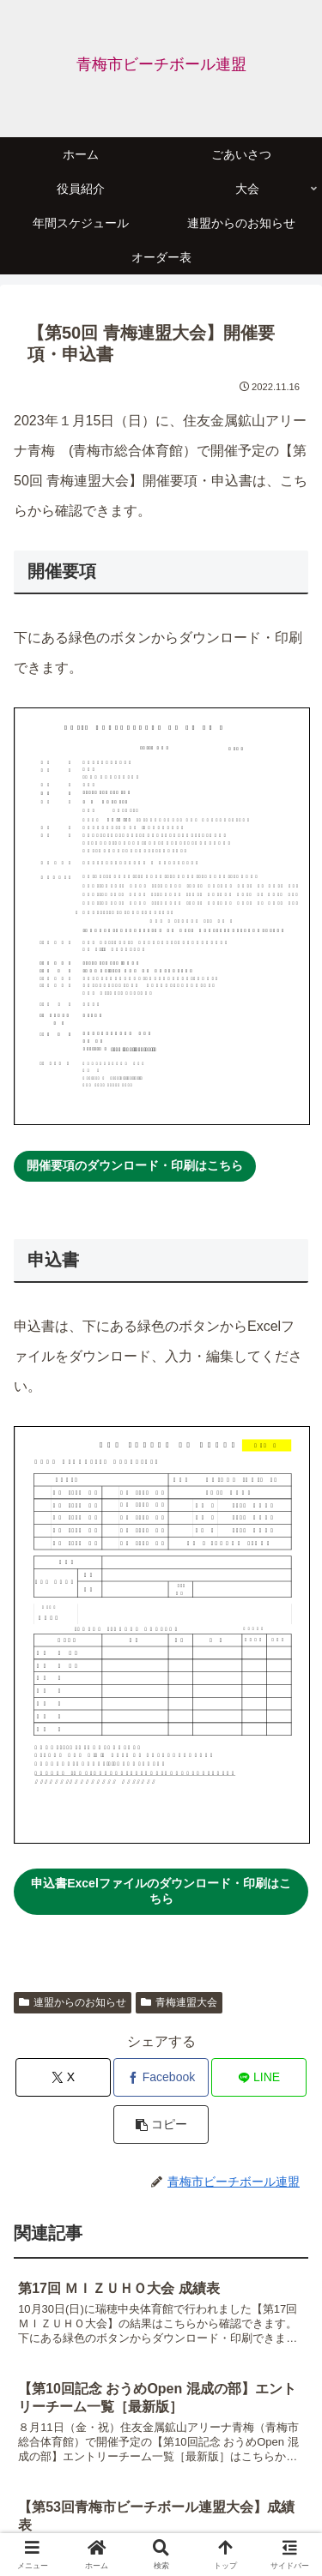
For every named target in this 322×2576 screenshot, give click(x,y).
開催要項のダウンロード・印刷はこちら (135, 1165)
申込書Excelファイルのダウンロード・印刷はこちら (161, 1890)
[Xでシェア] (63, 2077)
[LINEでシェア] (259, 2077)
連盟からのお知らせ (72, 2002)
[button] (161, 2124)
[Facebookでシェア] (161, 2077)
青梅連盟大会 (179, 2002)
